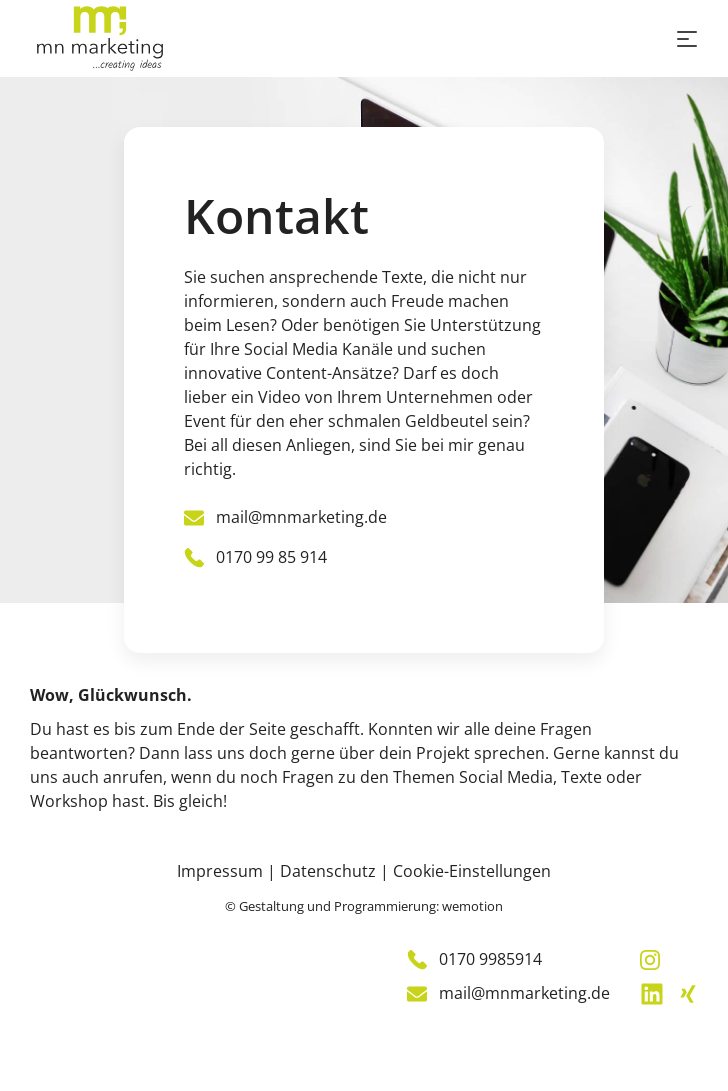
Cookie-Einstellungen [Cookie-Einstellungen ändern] (472, 871)
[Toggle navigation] (687, 39)
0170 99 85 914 (255, 557)
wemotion (472, 906)
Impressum (220, 871)
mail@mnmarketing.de (285, 517)
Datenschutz (328, 871)
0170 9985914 (474, 959)
